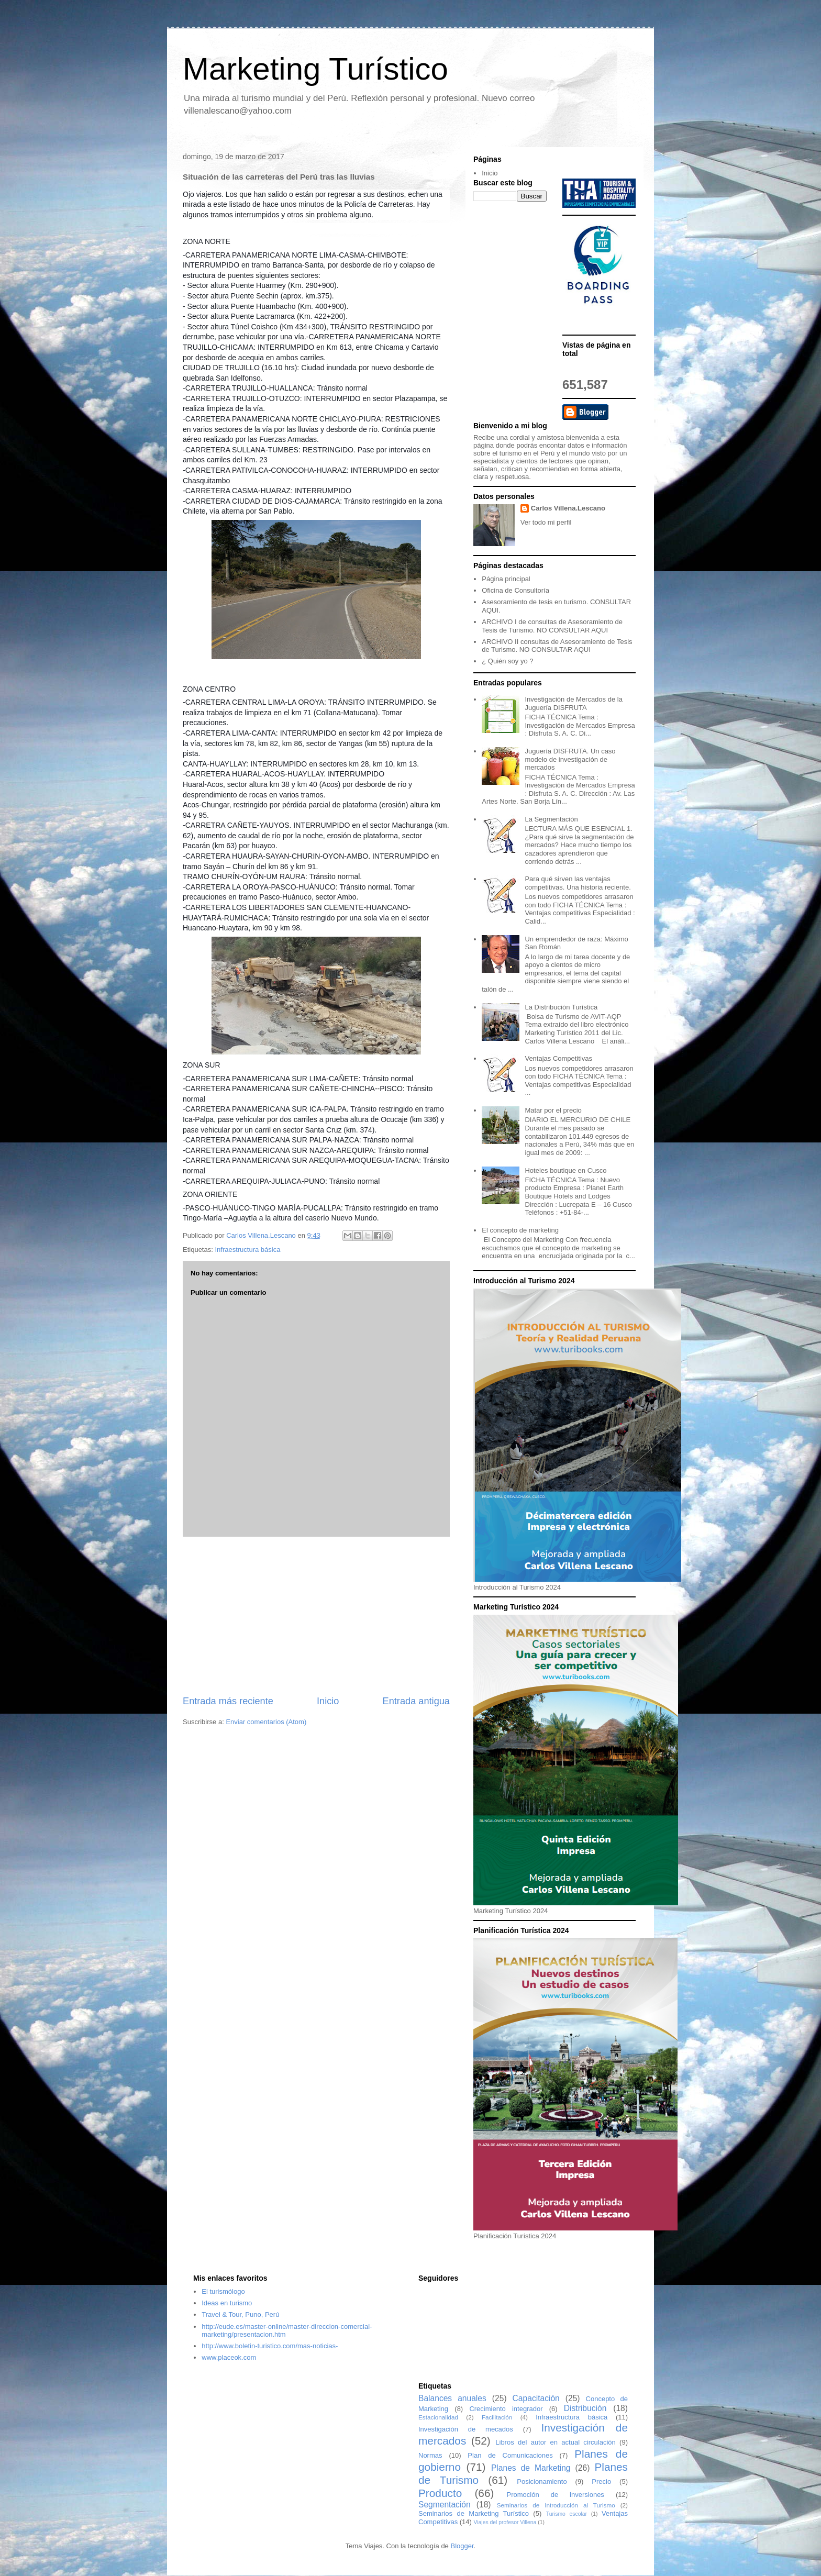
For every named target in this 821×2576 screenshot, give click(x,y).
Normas (430, 2455)
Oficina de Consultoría (515, 590)
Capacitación (536, 2398)
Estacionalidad (438, 2417)
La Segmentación (551, 819)
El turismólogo (223, 2291)
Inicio (328, 1701)
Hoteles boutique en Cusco (565, 1170)
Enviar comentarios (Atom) (266, 1722)
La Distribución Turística (561, 1007)
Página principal (506, 579)
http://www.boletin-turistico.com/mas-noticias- (270, 2346)
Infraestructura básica (247, 1249)
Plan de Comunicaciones (510, 2455)
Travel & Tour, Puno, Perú (240, 2314)
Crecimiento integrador (505, 2409)
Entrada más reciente (228, 1701)
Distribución (585, 2408)
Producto (440, 2493)
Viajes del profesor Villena (505, 2522)
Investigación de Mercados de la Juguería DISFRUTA (573, 703)
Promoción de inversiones (555, 2495)
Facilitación (497, 2417)
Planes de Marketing (531, 2467)
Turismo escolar (566, 2514)
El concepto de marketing (520, 1230)
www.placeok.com (229, 2357)
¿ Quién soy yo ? (507, 661)
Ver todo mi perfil (546, 522)
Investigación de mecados (465, 2429)
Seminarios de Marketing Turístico (473, 2513)
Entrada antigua (416, 1701)
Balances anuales (452, 2398)
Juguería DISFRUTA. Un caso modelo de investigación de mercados (570, 759)
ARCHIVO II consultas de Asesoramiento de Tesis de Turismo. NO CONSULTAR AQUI (557, 646)
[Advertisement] (316, 1615)
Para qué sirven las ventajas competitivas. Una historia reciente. (577, 883)
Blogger (461, 2546)
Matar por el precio (553, 1110)
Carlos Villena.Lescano (568, 508)
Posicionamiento (542, 2481)
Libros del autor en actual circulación (555, 2442)
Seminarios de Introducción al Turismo (556, 2505)
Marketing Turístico (315, 68)
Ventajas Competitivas (558, 1058)
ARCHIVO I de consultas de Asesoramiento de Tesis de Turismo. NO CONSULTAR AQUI (552, 626)
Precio (601, 2481)
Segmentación (444, 2504)
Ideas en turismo (227, 2303)
